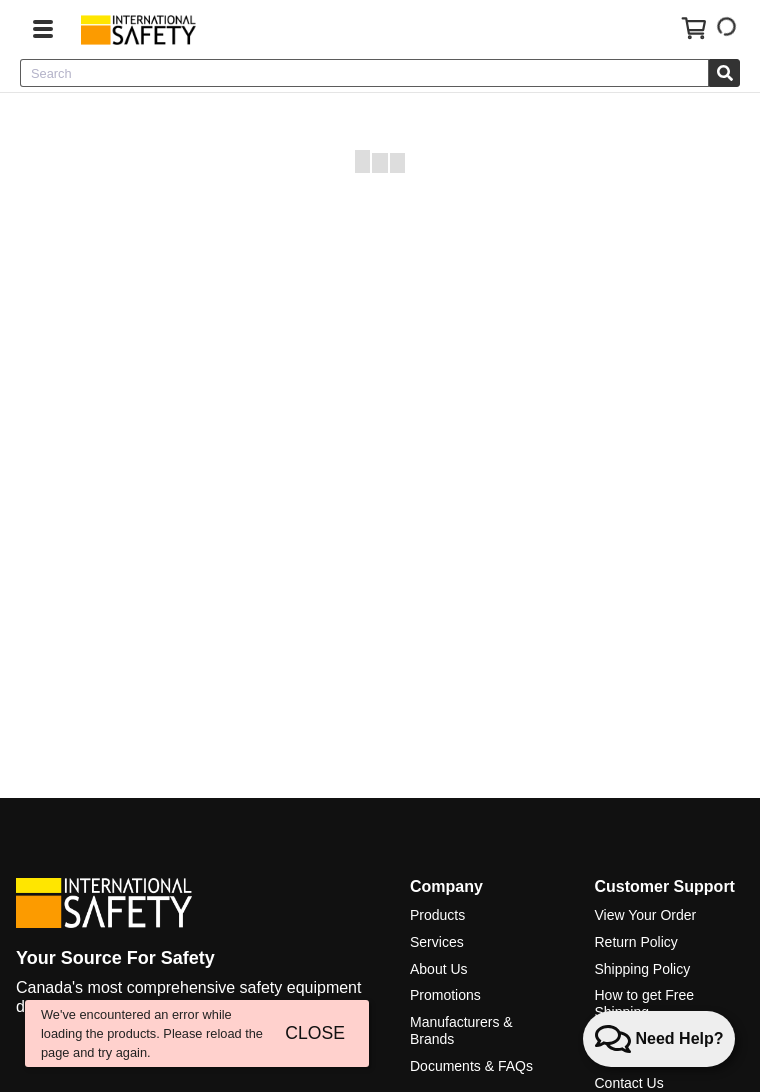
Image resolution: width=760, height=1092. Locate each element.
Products (437, 915)
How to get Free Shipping (644, 1003)
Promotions (445, 995)
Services (437, 942)
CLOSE (315, 1033)
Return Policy (635, 942)
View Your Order (645, 915)
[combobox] (364, 73)
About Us (439, 969)
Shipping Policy (642, 969)
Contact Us (628, 1083)
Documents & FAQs (471, 1066)
